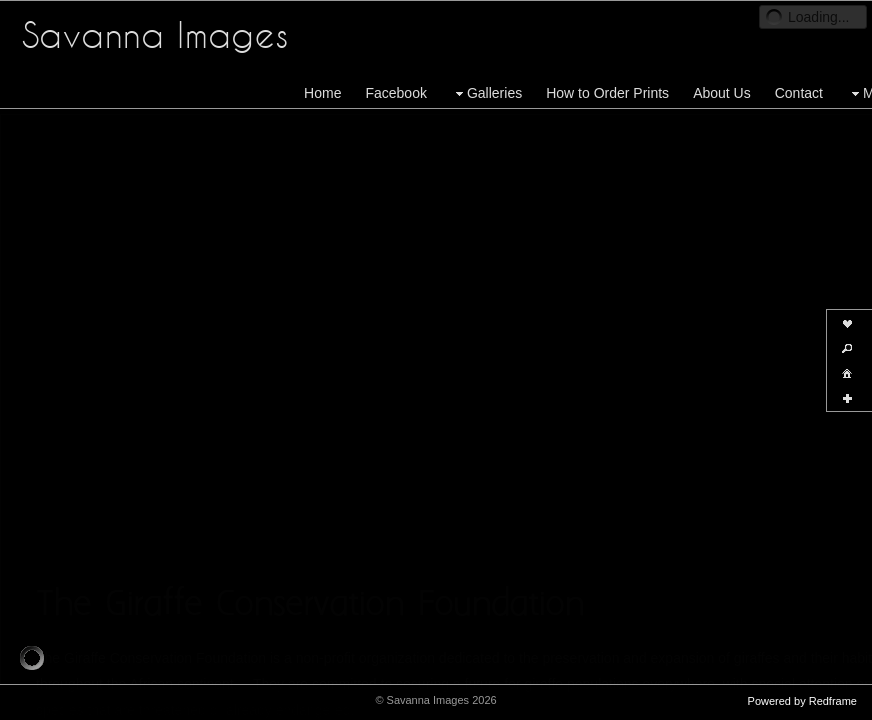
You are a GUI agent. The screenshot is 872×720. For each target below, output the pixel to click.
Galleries (486, 93)
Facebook (395, 93)
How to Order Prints (607, 93)
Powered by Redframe (802, 701)
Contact (799, 93)
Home (322, 93)
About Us (722, 93)
